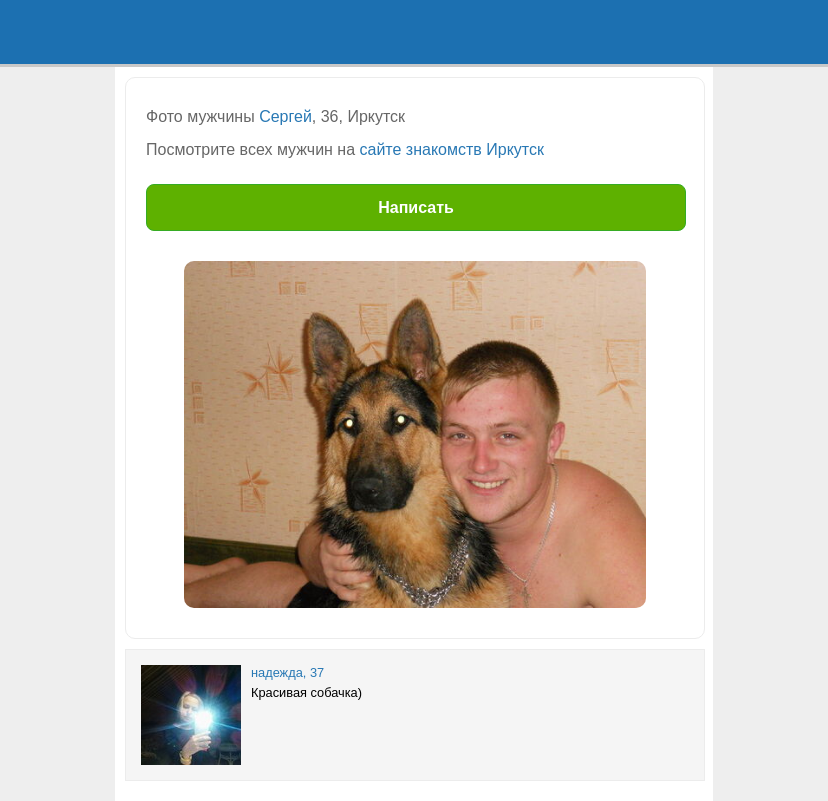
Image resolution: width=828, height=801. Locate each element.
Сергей (285, 116)
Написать (416, 207)
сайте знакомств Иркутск (452, 149)
